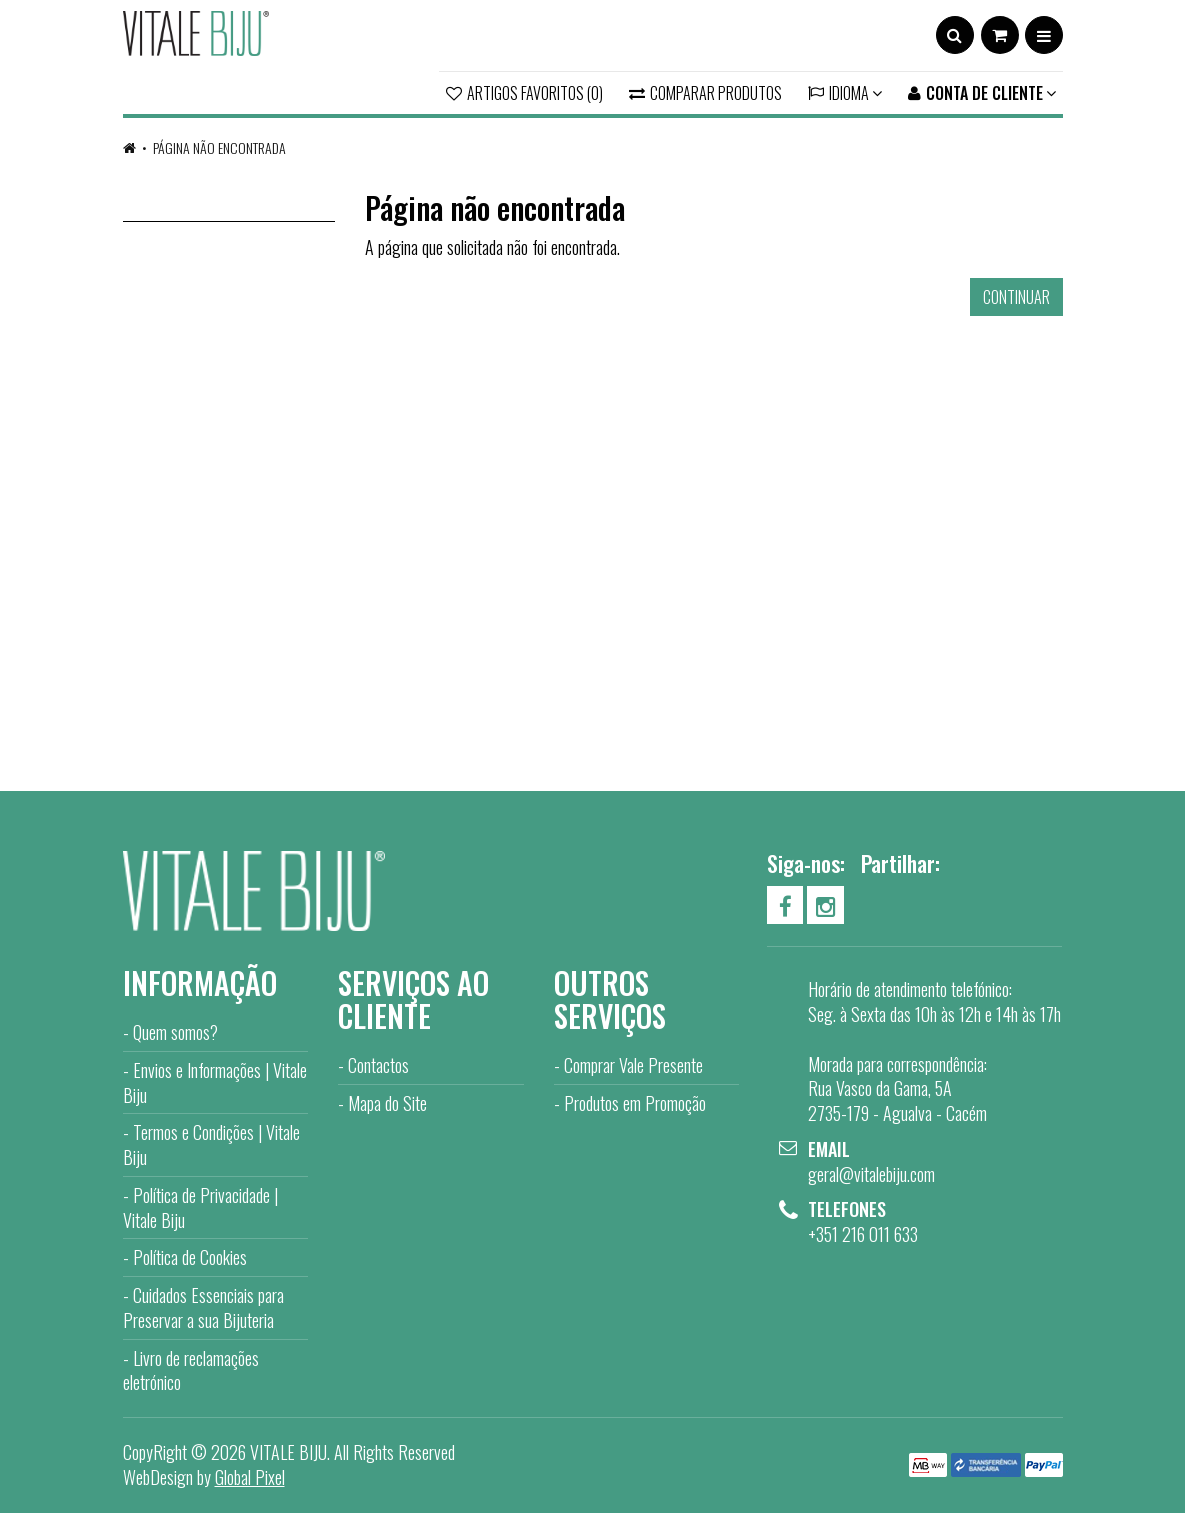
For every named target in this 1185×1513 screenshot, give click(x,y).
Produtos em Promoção (635, 1103)
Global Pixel (250, 1477)
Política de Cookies (190, 1257)
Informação (200, 982)
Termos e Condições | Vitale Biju (211, 1144)
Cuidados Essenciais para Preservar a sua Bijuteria (203, 1307)
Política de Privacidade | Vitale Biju (200, 1207)
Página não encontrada (219, 147)
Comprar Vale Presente (633, 1065)
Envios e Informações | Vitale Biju (215, 1082)
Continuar (1016, 297)
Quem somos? (175, 1032)
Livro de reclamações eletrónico (191, 1370)
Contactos (378, 1065)
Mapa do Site (387, 1103)
